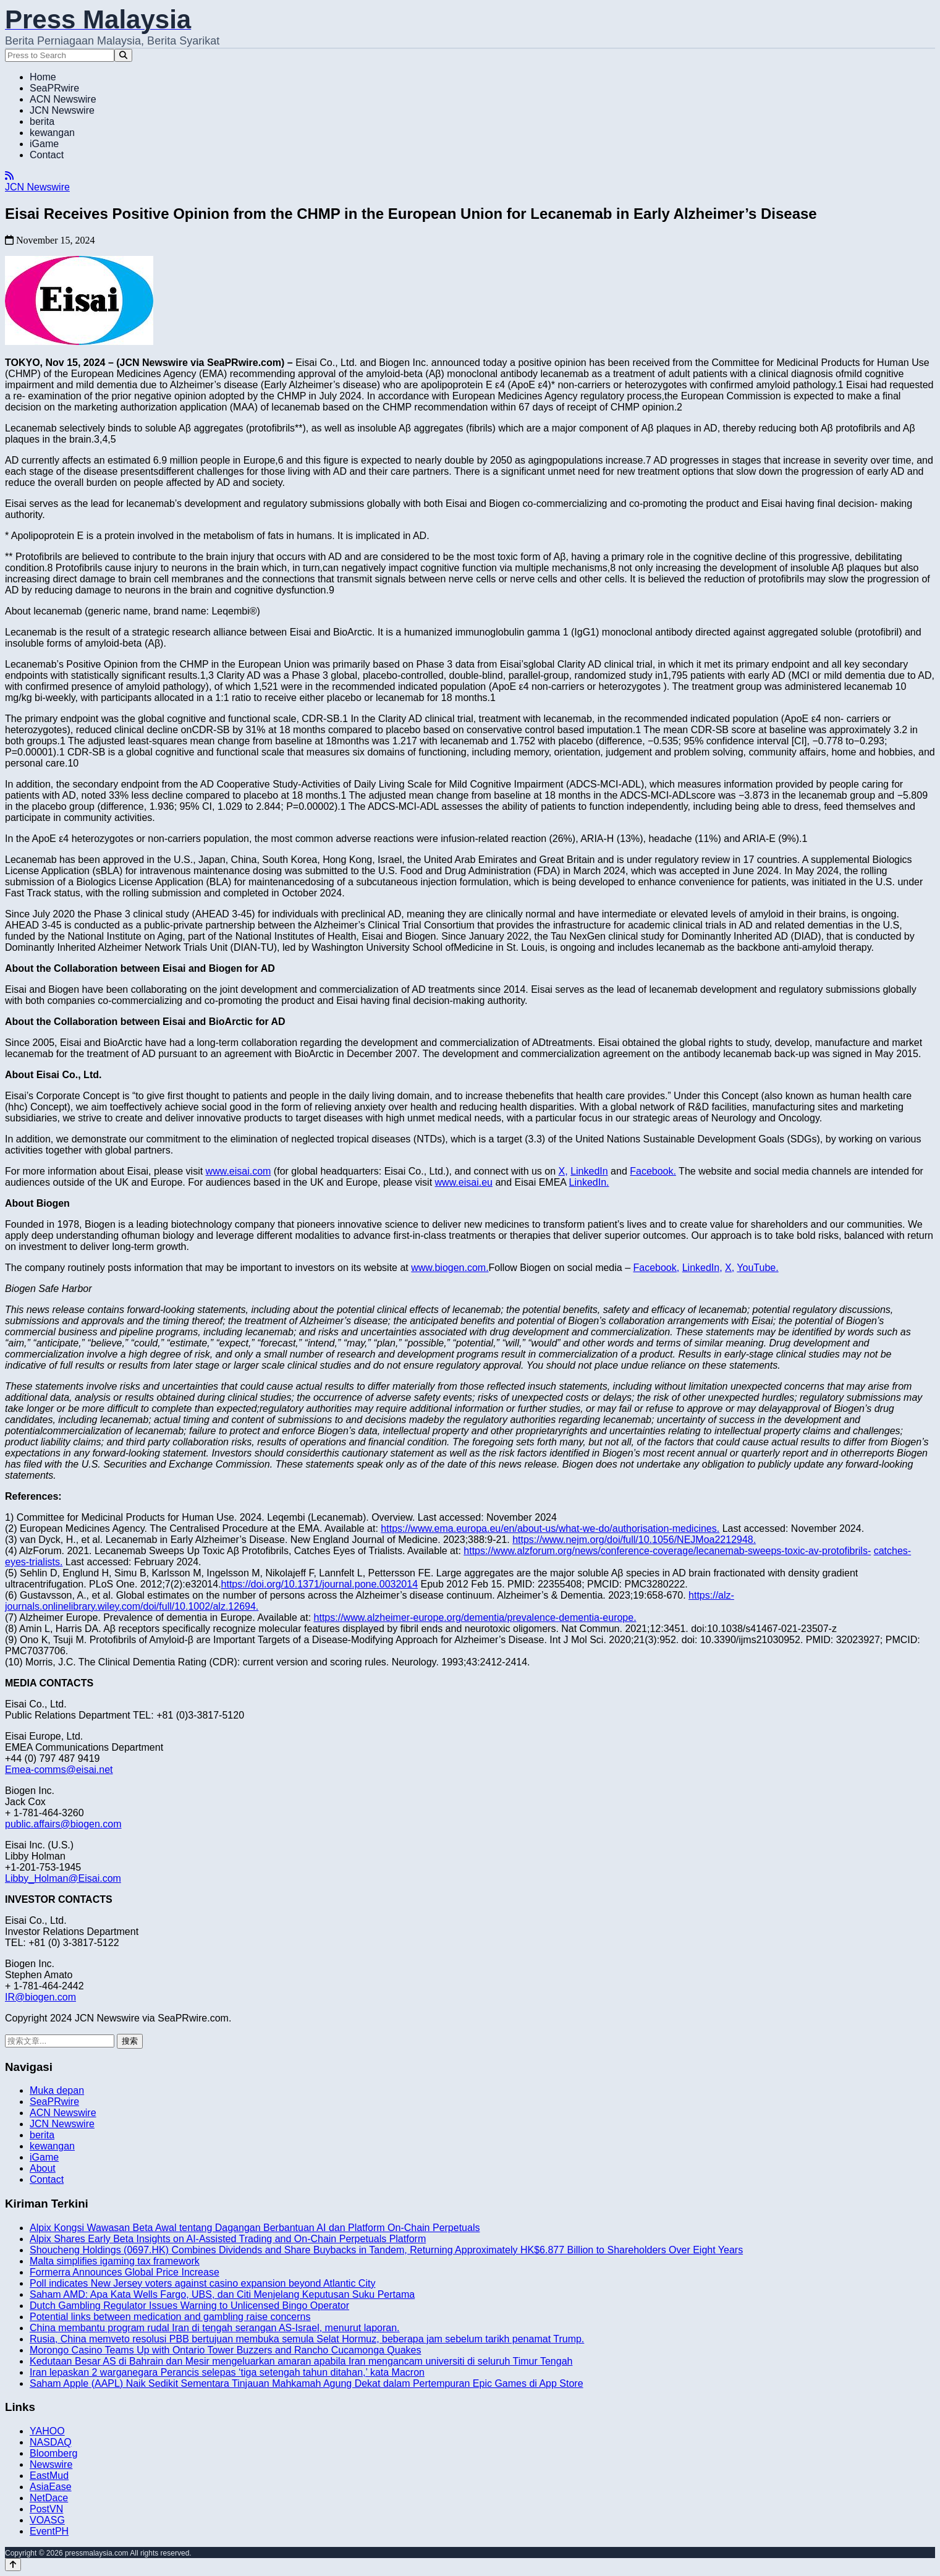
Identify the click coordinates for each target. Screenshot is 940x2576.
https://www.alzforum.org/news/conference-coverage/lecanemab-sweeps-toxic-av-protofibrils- (667, 1550)
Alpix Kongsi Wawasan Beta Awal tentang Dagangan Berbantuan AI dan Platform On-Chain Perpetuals (255, 2227)
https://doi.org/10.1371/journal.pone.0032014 (319, 1584)
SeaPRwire (54, 88)
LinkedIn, (702, 1267)
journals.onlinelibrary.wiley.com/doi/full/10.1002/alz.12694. (131, 1606)
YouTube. (757, 1267)
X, (563, 1171)
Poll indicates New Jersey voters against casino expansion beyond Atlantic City (202, 2283)
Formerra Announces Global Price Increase (124, 2272)
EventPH (49, 2531)
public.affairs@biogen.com (63, 1824)
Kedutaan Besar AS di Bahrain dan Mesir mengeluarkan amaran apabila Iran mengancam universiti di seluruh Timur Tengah (301, 2361)
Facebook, (656, 1267)
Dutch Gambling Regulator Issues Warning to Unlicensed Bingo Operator (189, 2305)
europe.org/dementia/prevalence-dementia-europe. (524, 1617)
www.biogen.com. (449, 1267)
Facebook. (653, 1171)
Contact (47, 155)
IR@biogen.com (40, 1997)
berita (42, 121)
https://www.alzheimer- (363, 1617)
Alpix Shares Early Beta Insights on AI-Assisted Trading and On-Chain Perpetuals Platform (228, 2239)
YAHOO (47, 2431)
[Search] (123, 55)
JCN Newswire (62, 110)
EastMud (49, 2475)
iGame (44, 143)
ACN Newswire (63, 99)
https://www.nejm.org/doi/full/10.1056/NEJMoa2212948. (634, 1539)
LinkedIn (589, 1171)
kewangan (52, 132)
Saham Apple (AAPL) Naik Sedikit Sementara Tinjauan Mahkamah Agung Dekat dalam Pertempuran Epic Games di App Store (306, 2383)
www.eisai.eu (464, 1182)
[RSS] (9, 176)
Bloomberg (53, 2453)
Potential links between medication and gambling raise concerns (170, 2316)
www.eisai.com (238, 1171)
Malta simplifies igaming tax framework (115, 2261)
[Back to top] (13, 2564)
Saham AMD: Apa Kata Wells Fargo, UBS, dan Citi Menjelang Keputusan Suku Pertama (222, 2294)
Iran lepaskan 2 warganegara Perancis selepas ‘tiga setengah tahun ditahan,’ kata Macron (227, 2372)
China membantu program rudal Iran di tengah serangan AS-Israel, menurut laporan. (215, 2328)
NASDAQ (51, 2442)
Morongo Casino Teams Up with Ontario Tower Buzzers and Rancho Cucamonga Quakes (225, 2350)
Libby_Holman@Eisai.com (63, 1878)
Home (43, 77)
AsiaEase (51, 2486)
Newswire (51, 2464)
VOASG (47, 2520)
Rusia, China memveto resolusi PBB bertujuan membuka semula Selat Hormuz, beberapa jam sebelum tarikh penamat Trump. (307, 2339)
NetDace (49, 2498)
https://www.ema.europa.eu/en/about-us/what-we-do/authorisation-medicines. (550, 1528)
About (43, 2168)
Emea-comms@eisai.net (59, 1769)
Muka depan (57, 2090)
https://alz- (711, 1595)
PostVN (46, 2509)
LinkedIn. (589, 1182)
